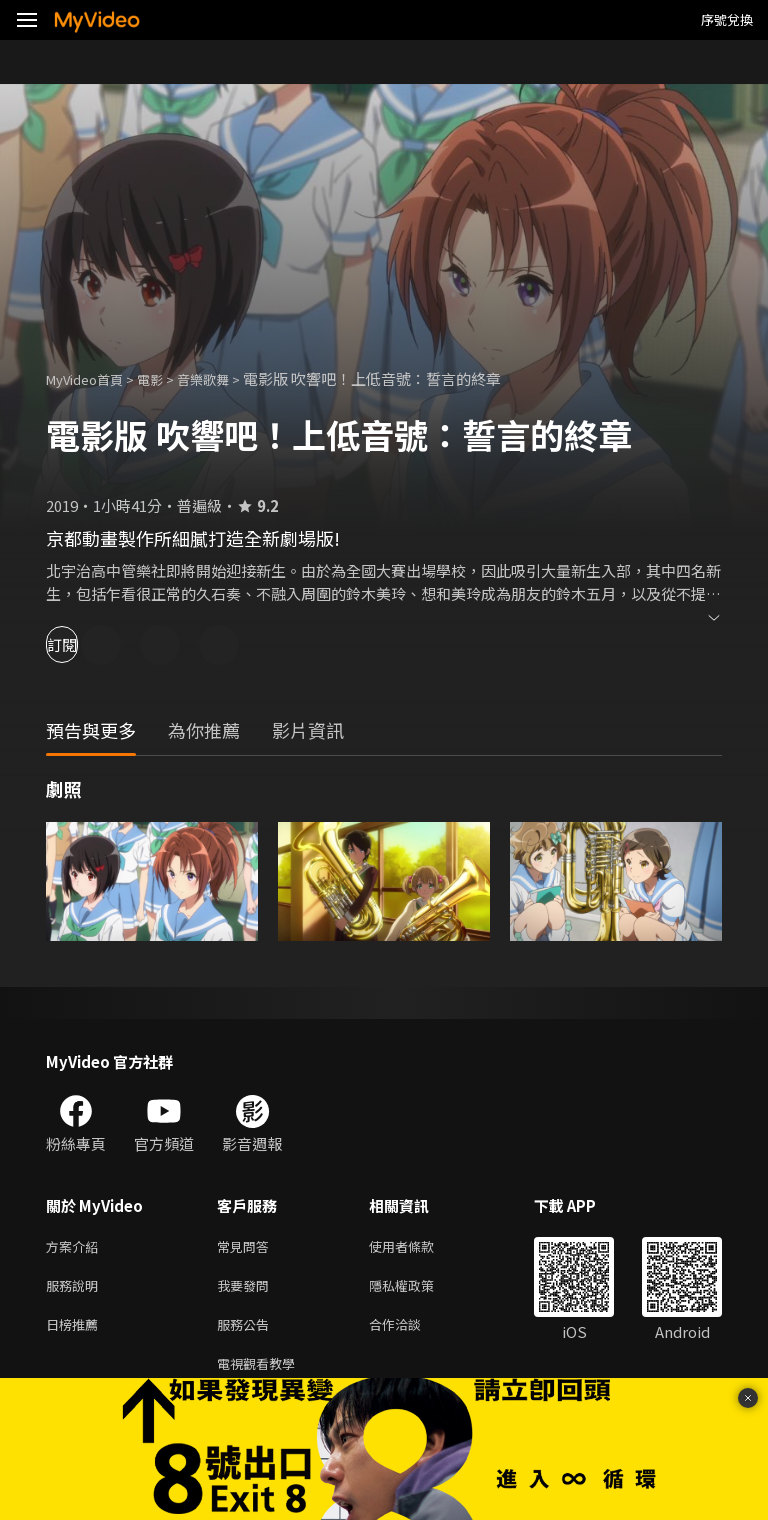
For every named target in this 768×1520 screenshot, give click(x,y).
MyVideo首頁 (91, 378)
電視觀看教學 (262, 1373)
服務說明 (76, 1289)
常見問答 (247, 1247)
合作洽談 (411, 1331)
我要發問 (247, 1289)
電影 (166, 378)
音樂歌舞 (225, 378)
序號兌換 (727, 19)
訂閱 (86, 644)
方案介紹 (76, 1247)
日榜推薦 (76, 1331)
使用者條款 (418, 1247)
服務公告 (247, 1331)
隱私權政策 (418, 1289)
